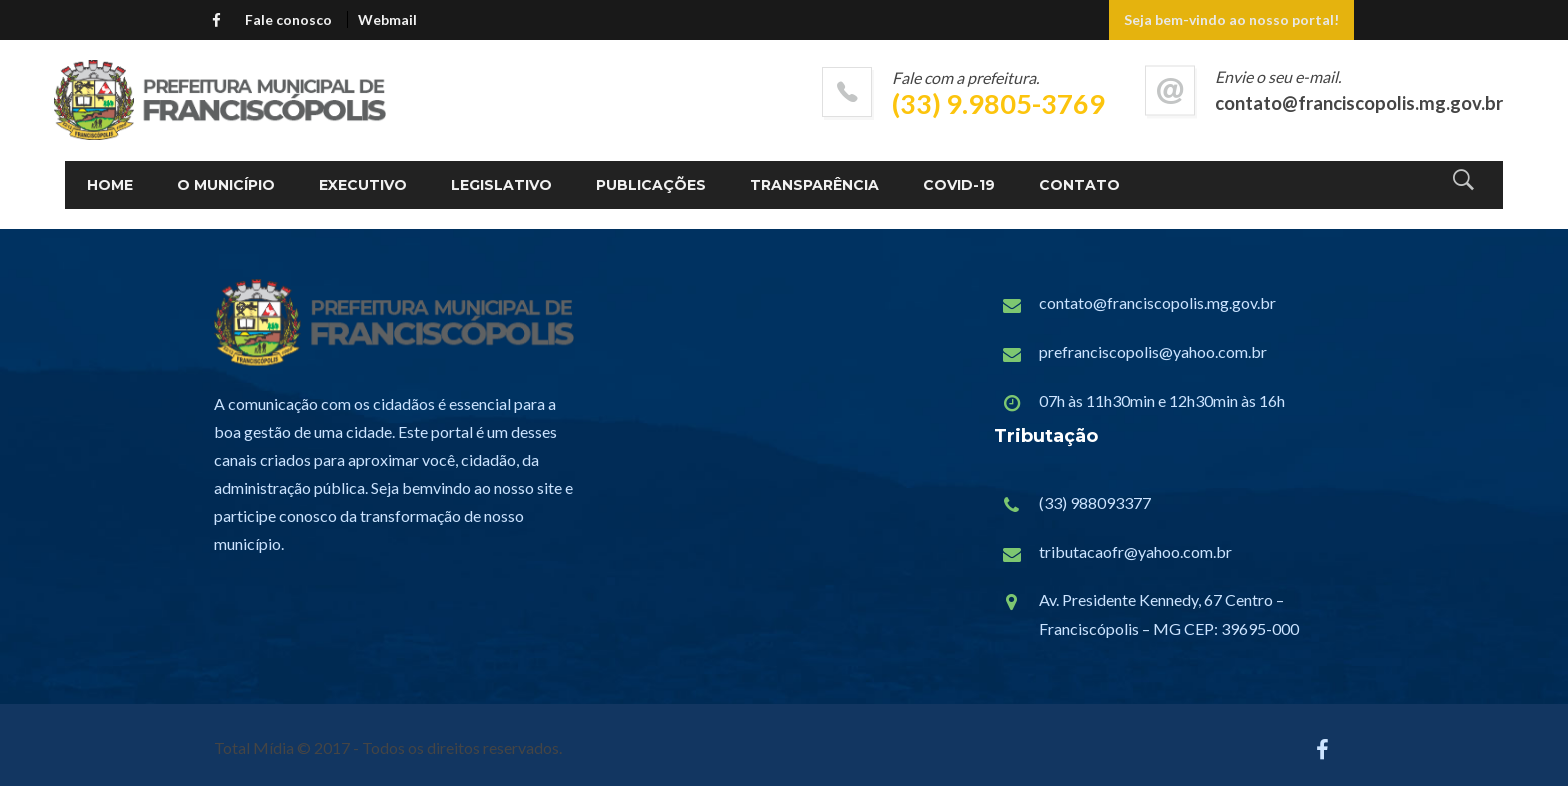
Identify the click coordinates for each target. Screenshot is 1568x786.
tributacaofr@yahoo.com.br (1135, 551)
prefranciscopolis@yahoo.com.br (1153, 351)
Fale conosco (288, 19)
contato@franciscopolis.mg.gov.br (1157, 302)
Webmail (387, 19)
